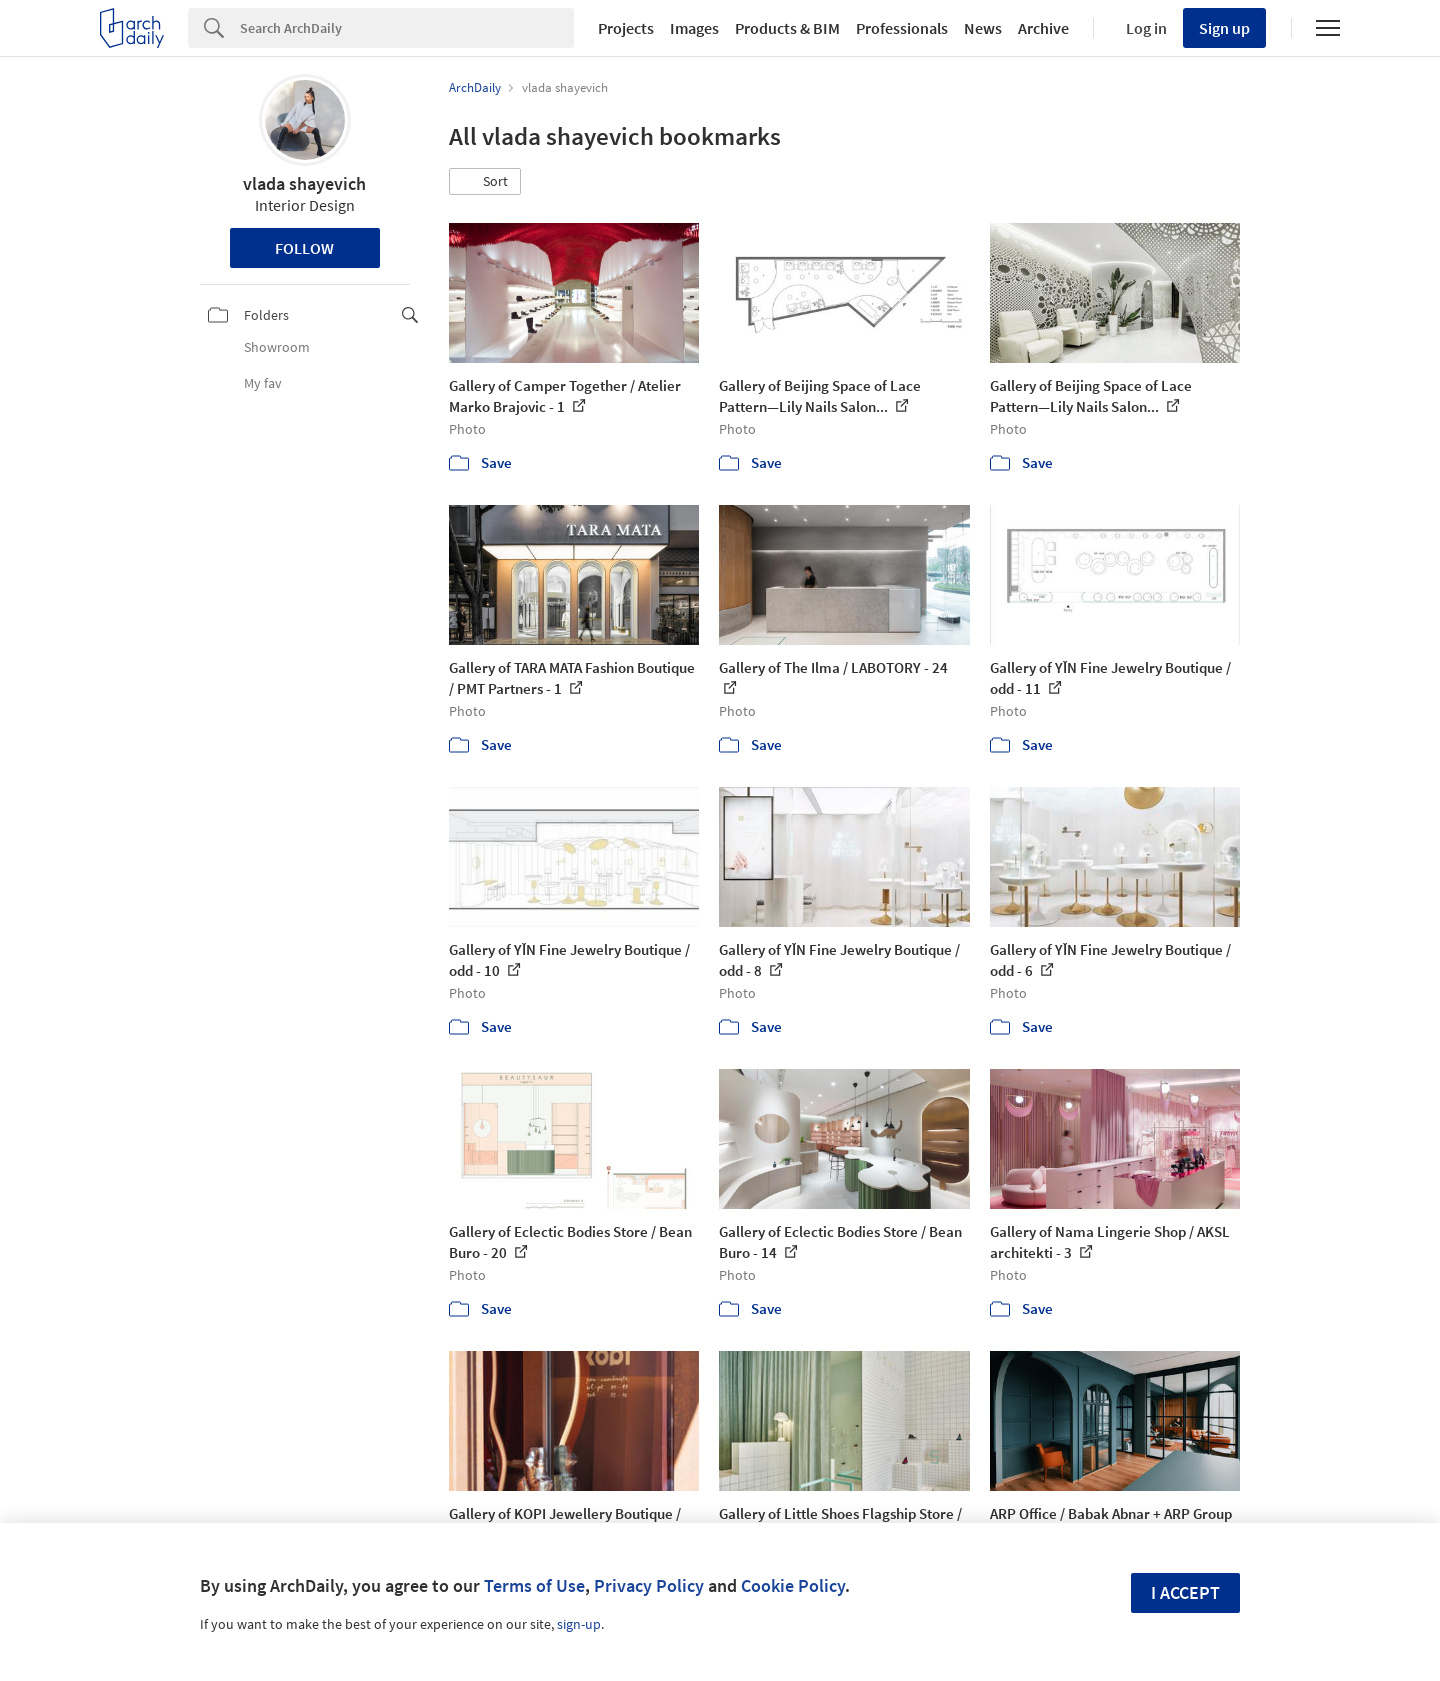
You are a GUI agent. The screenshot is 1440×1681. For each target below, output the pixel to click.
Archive (1043, 28)
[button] (485, 182)
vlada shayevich (304, 183)
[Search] (407, 28)
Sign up (1224, 28)
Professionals (902, 28)
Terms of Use (534, 1585)
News (983, 28)
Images (694, 28)
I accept (1185, 1592)
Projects (626, 28)
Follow (304, 248)
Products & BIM (787, 28)
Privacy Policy (649, 1585)
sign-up (579, 1624)
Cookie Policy (793, 1585)
